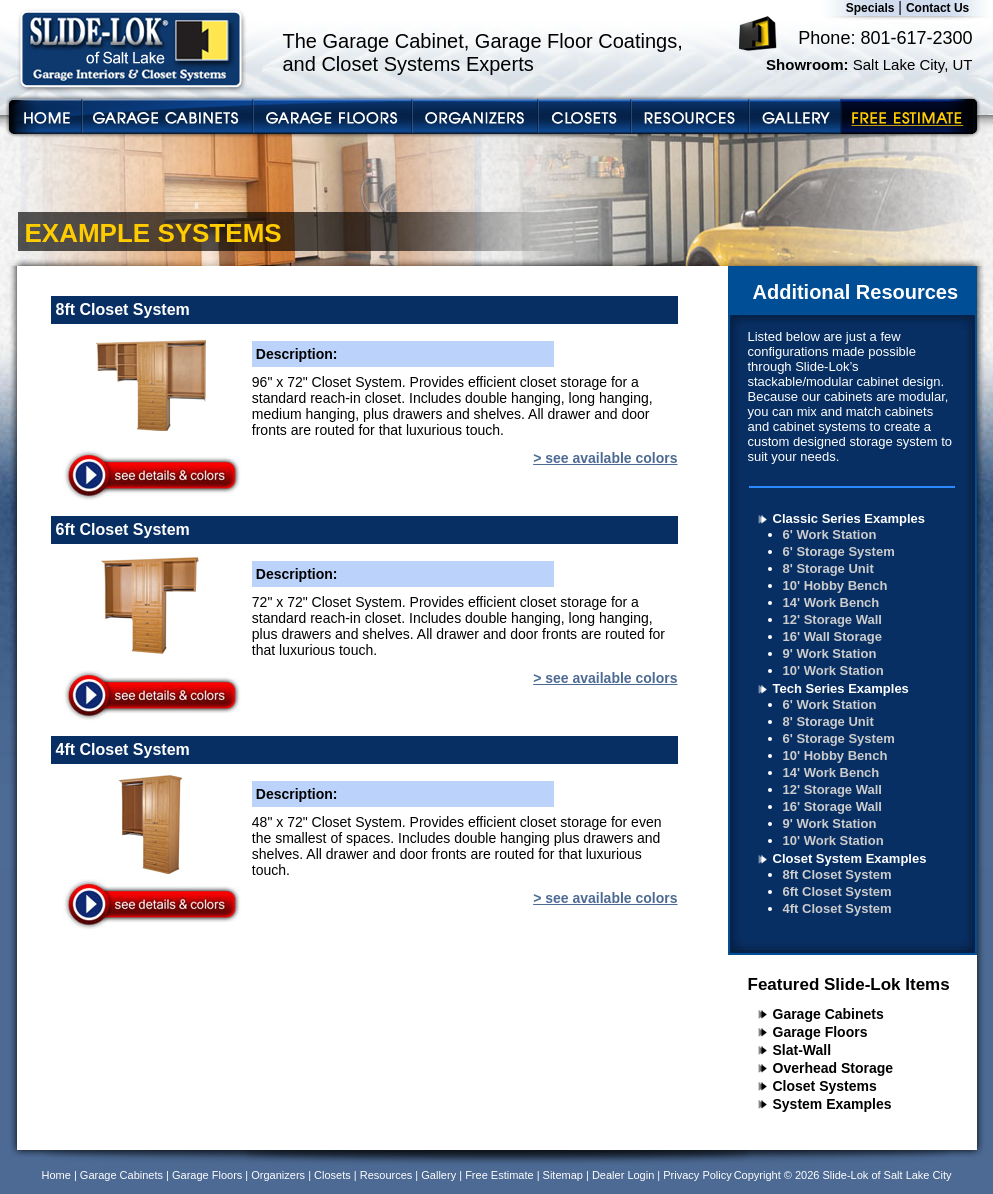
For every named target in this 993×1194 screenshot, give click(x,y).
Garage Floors (820, 1032)
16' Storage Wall (832, 806)
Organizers (278, 1175)
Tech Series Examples (841, 688)
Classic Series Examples (849, 518)
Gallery (438, 1175)
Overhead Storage (833, 1068)
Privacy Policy (697, 1175)
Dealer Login (623, 1175)
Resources (386, 1175)
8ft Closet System (837, 874)
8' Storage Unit (828, 568)
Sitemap (563, 1175)
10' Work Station (833, 670)
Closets (332, 1175)
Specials (870, 8)
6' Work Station (830, 534)
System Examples (832, 1104)
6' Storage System (839, 551)
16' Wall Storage (832, 636)
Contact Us (937, 8)
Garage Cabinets (828, 1014)
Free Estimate (499, 1175)
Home (56, 1175)
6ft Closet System (837, 891)
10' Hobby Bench (835, 585)
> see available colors (605, 458)
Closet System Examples (850, 858)
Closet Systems (825, 1086)
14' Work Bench (831, 602)
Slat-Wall (802, 1050)
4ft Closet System (837, 908)
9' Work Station (830, 653)
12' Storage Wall (832, 619)
